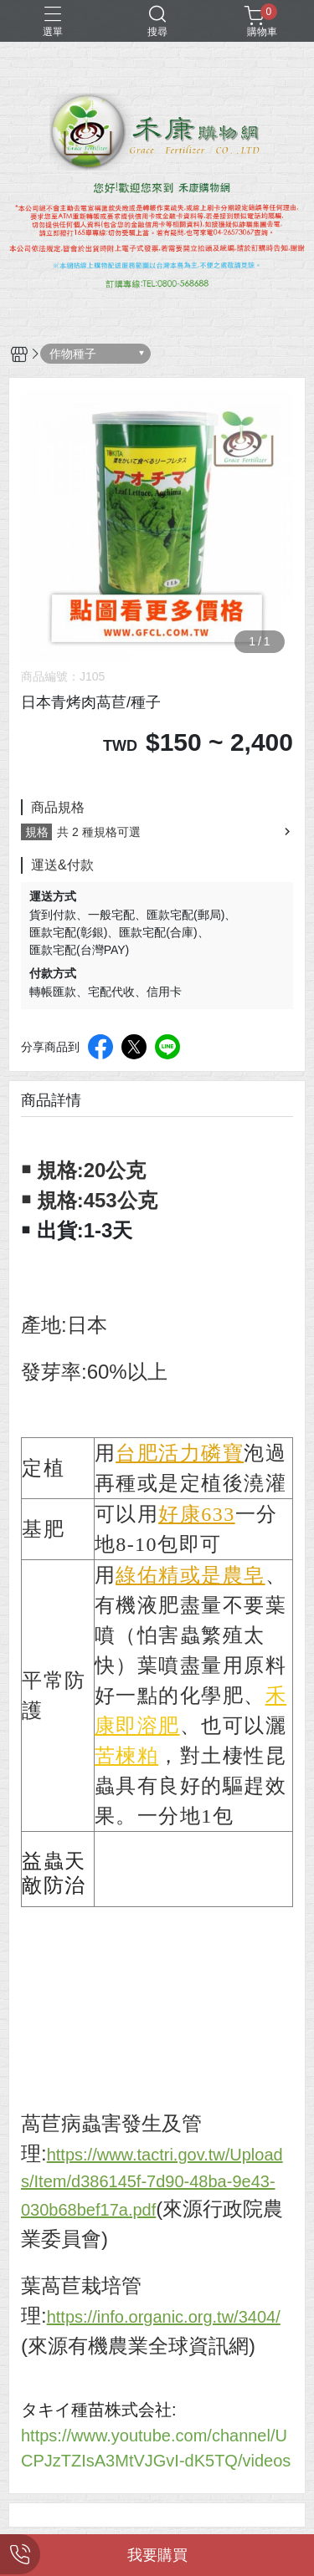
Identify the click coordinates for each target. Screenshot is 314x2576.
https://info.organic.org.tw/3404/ (164, 2317)
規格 (37, 832)
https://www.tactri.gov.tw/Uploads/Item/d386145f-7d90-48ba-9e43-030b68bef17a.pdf (152, 2182)
